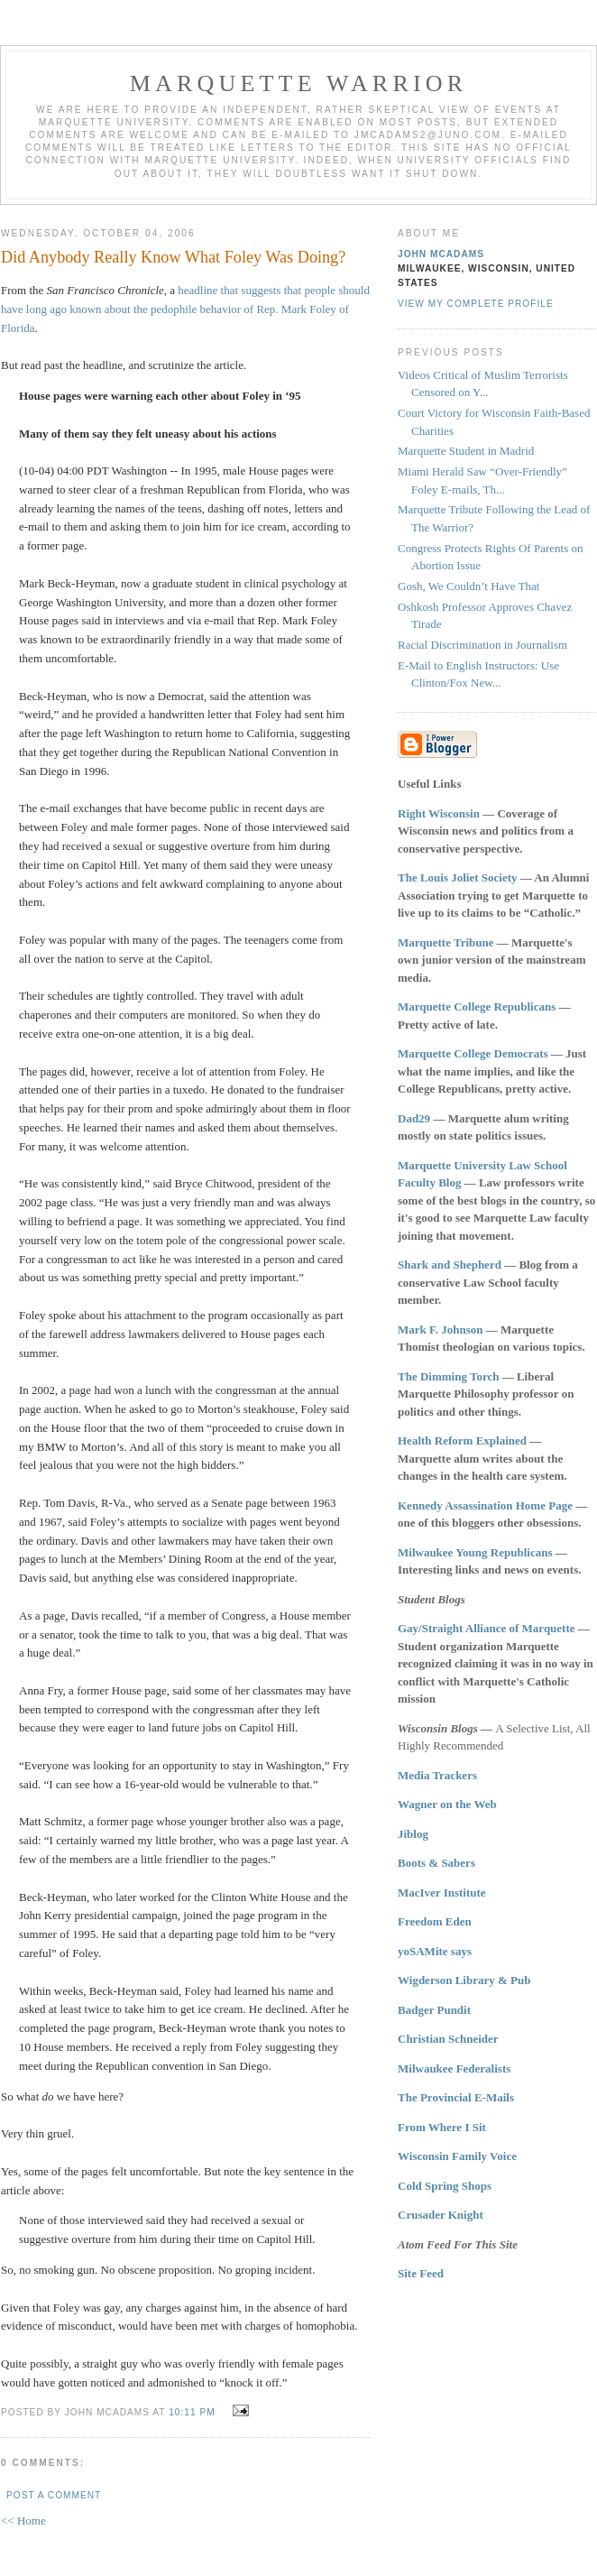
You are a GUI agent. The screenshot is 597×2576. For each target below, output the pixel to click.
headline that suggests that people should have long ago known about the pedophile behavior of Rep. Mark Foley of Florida (185, 309)
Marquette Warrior (299, 83)
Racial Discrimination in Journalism (482, 644)
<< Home (23, 2520)
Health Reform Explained (462, 1440)
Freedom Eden (435, 1921)
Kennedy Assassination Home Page (485, 1505)
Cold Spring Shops (444, 2186)
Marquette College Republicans (477, 1006)
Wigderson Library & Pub (464, 1980)
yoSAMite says (435, 1951)
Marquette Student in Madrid (466, 450)
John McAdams (441, 254)
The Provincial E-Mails (456, 2097)
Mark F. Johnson (440, 1329)
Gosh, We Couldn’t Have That (468, 586)
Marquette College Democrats (473, 1053)
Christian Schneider (448, 2038)
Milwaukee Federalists (454, 2068)
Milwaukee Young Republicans (475, 1552)
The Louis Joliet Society (458, 877)
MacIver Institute (442, 1892)
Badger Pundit (434, 2010)
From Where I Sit (442, 2127)
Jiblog (413, 1834)
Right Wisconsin (439, 813)
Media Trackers (437, 1775)
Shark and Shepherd (449, 1264)
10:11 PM (192, 2412)
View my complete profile (476, 304)
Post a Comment (53, 2495)
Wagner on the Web (447, 1804)
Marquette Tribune (446, 942)
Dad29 (414, 1118)
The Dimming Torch (448, 1376)
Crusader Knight (440, 2214)
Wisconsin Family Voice (457, 2156)
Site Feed (421, 2273)
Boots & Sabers (436, 1863)
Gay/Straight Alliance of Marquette (486, 1628)
